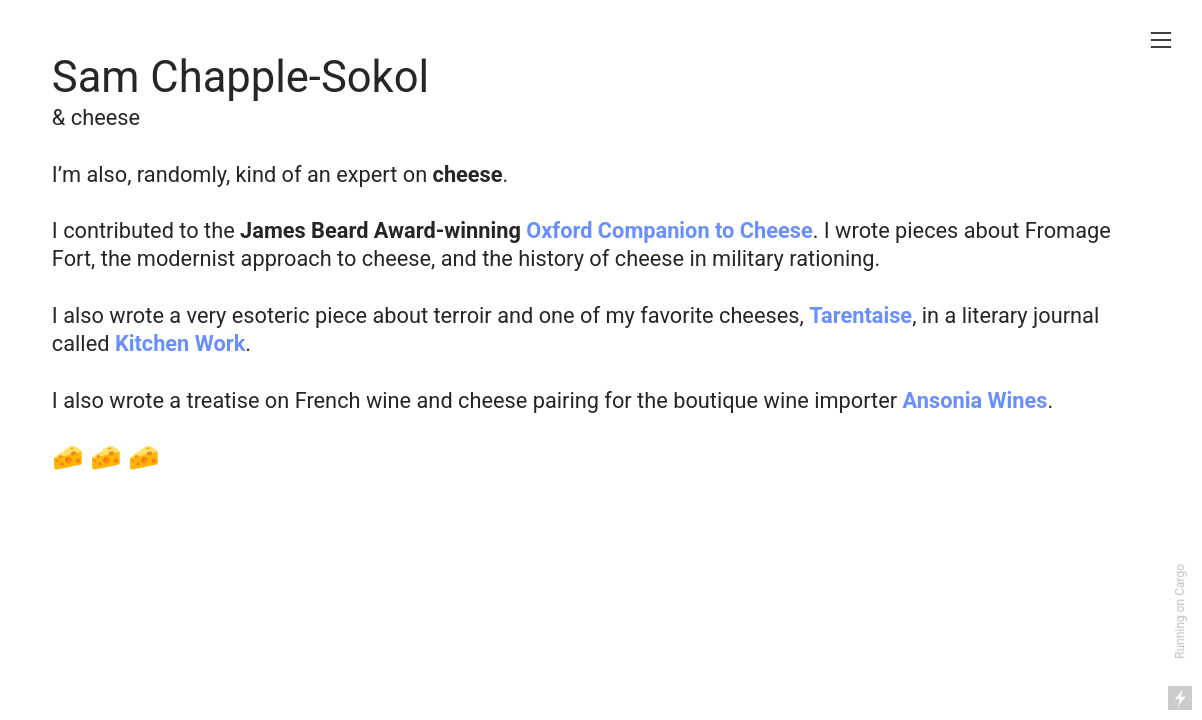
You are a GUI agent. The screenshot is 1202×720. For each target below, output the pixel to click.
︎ (1161, 40)
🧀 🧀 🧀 (106, 457)
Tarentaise (860, 315)
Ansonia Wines (975, 400)
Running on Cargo (1180, 611)
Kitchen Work (180, 343)
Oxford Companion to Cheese (669, 230)
